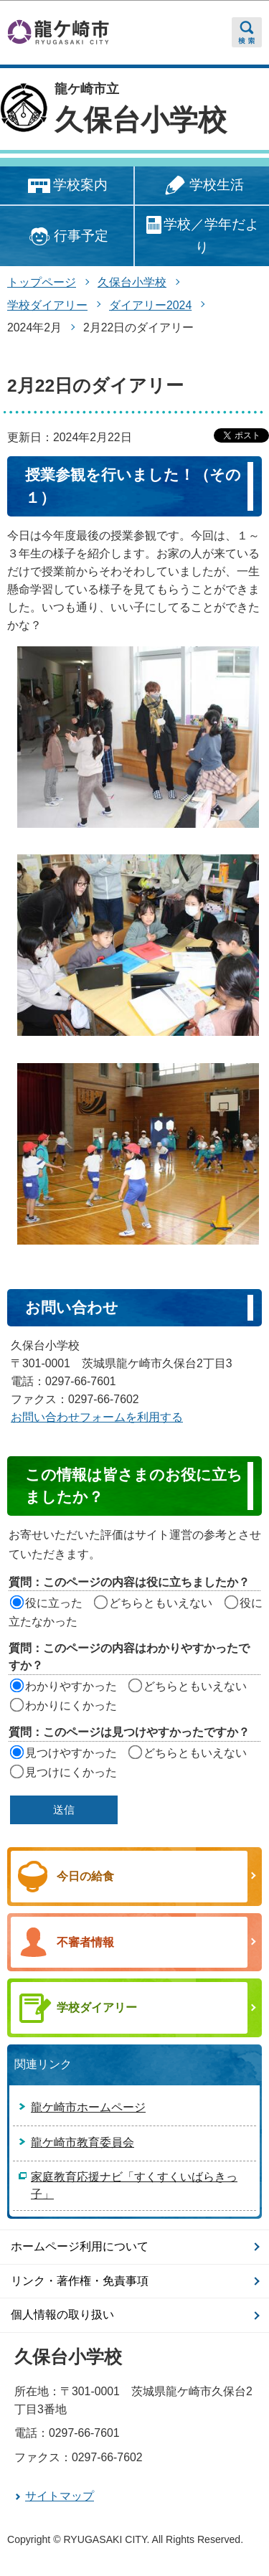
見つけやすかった (71, 1753)
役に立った (53, 1603)
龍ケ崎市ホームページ (88, 2107)
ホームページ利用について (79, 2246)
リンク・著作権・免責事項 (79, 2281)
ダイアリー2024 (150, 305)
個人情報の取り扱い (62, 2314)
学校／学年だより (201, 234)
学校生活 (201, 186)
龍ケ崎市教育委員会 (82, 2142)
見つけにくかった (71, 1772)
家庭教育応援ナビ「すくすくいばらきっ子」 (134, 2185)
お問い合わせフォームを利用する (97, 1417)
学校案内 (66, 186)
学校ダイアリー (47, 305)
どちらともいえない (160, 1603)
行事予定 (66, 236)
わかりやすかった (71, 1686)
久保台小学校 (141, 119)
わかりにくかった (71, 1705)
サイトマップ (59, 2496)
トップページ (41, 282)
